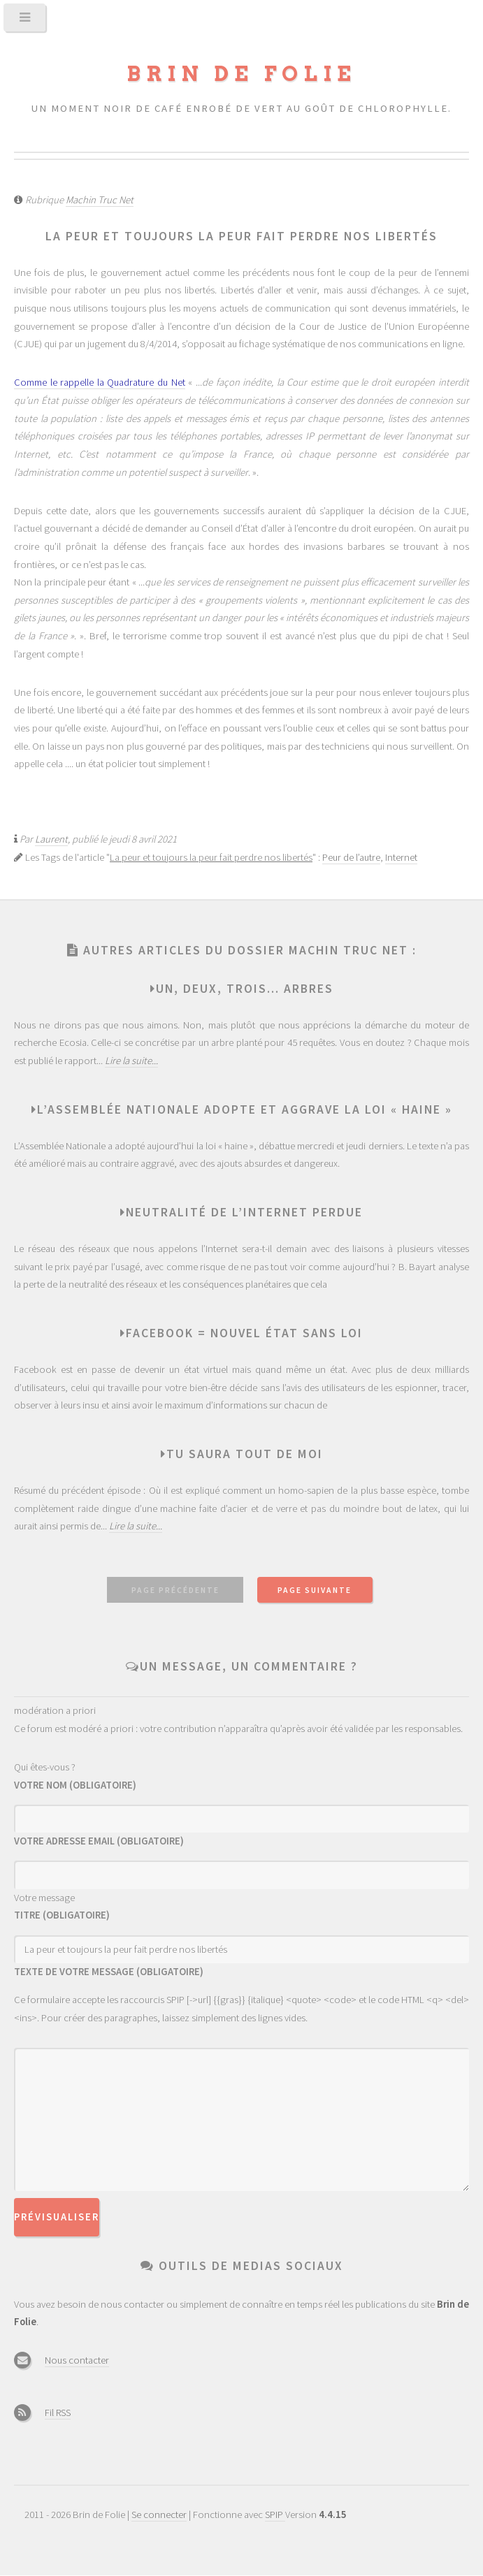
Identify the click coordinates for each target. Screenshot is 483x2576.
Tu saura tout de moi (244, 1454)
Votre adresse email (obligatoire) (99, 1841)
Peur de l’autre (351, 857)
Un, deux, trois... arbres (244, 988)
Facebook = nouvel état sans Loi (244, 1333)
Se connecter (159, 2514)
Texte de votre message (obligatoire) (108, 1971)
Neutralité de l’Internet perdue (244, 1212)
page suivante (314, 1590)
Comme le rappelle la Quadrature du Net (99, 382)
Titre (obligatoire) (62, 1915)
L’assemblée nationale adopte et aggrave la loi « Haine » (244, 1109)
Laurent (51, 839)
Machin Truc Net (100, 200)
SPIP (275, 2514)
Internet (401, 857)
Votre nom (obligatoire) (75, 1785)
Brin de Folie (241, 73)
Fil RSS (58, 2412)
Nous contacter (77, 2360)
